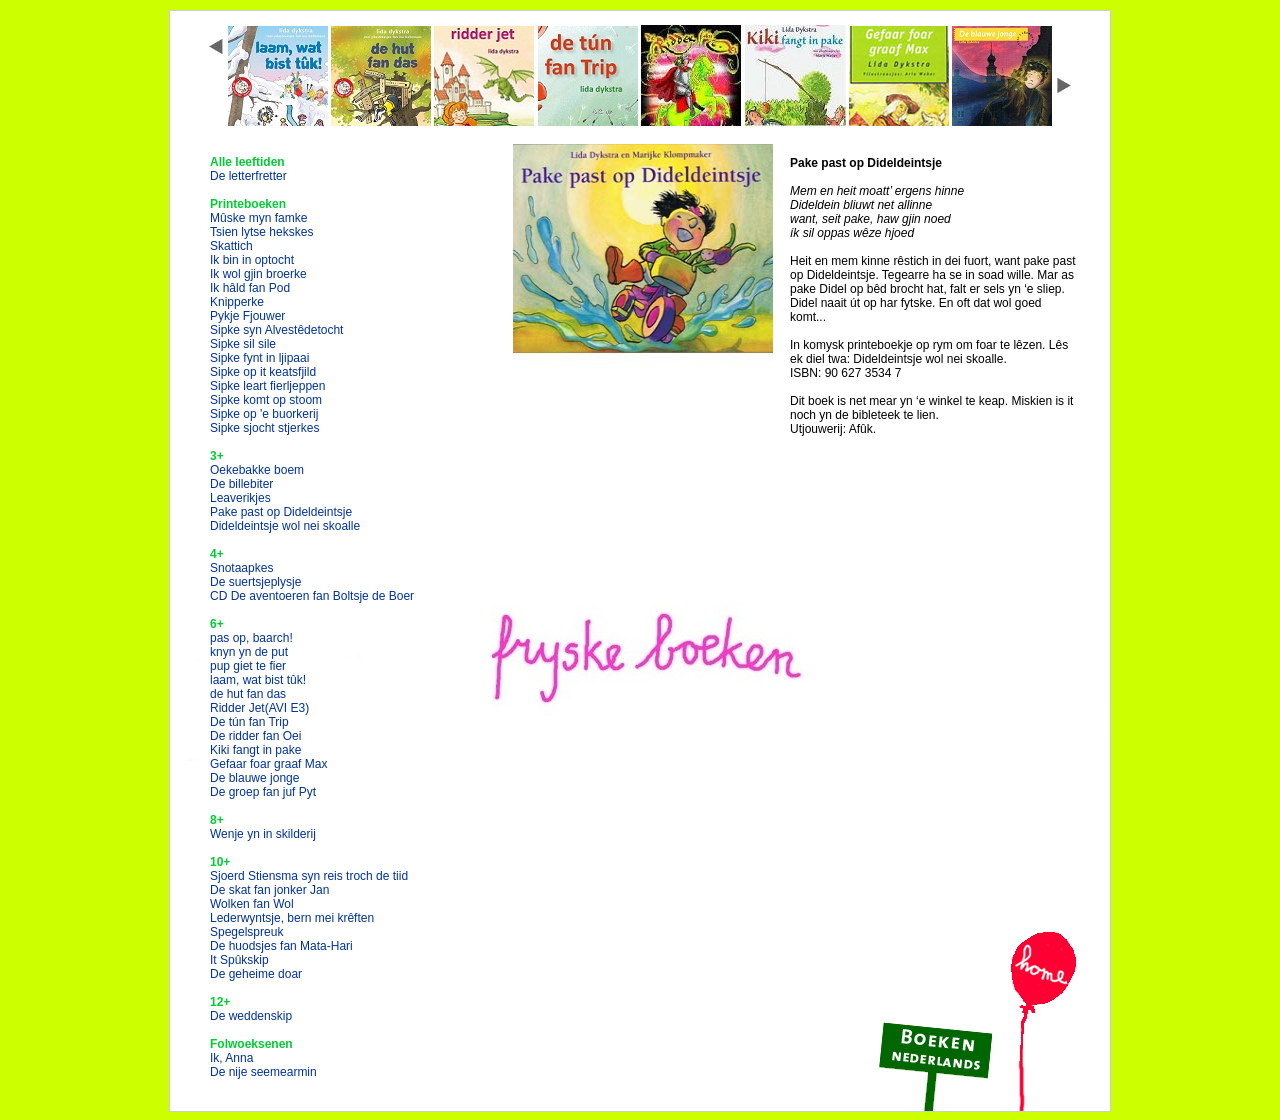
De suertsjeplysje (255, 582)
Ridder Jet (259, 708)
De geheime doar (256, 974)
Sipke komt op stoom (266, 400)
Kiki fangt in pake (255, 750)
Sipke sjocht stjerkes (264, 428)
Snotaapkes (241, 568)
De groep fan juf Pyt (263, 792)
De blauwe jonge (254, 778)
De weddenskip (251, 1016)
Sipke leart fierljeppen (267, 386)
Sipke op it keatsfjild (263, 372)
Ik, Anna (231, 1058)
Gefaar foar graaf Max (268, 764)
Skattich (231, 246)
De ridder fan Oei (255, 736)
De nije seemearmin (263, 1072)
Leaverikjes (240, 498)
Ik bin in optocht (252, 260)
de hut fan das (248, 694)
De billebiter (241, 484)
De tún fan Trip (249, 722)
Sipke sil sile (243, 344)
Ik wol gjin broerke (258, 274)
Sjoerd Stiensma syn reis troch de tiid (309, 876)
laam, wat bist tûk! (258, 680)
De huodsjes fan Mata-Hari (281, 946)
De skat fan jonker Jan (269, 890)
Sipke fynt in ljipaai (259, 358)
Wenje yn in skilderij (263, 834)
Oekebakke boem (257, 470)
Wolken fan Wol (252, 904)
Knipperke (237, 302)
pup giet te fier (248, 666)
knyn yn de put (249, 652)
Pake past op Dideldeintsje (281, 512)
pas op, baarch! (251, 638)
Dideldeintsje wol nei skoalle (285, 526)
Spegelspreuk (246, 932)
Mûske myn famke (258, 218)
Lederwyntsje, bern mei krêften (292, 918)
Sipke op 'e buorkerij (264, 414)
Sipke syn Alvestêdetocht (276, 330)
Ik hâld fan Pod (250, 288)
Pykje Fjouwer (247, 316)
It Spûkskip (239, 960)
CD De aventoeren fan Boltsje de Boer (312, 596)
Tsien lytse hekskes (261, 232)
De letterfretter (248, 176)
